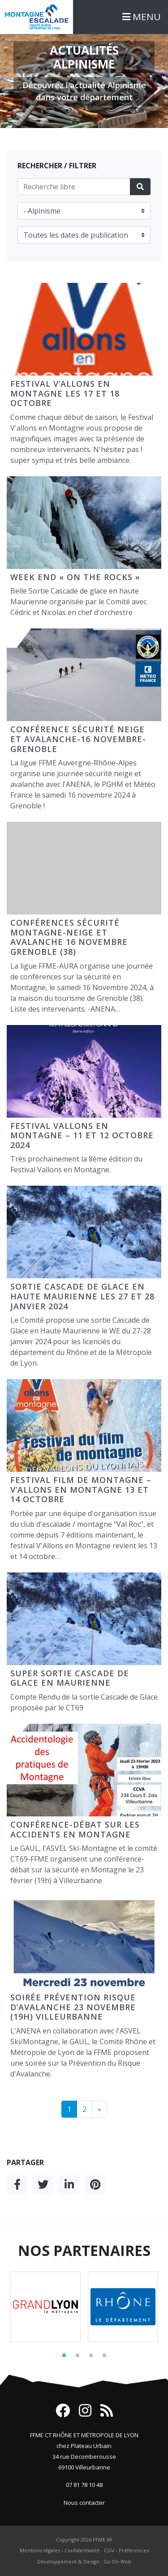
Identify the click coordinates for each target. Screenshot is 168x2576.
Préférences (134, 2550)
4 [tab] (104, 2355)
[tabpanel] (45, 2307)
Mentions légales (40, 2550)
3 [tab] (90, 2355)
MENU (141, 16)
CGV (109, 2550)
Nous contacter (84, 2503)
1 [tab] (64, 2355)
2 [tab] (77, 2355)
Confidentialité (82, 2550)
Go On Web (117, 2561)
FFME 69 (102, 2539)
